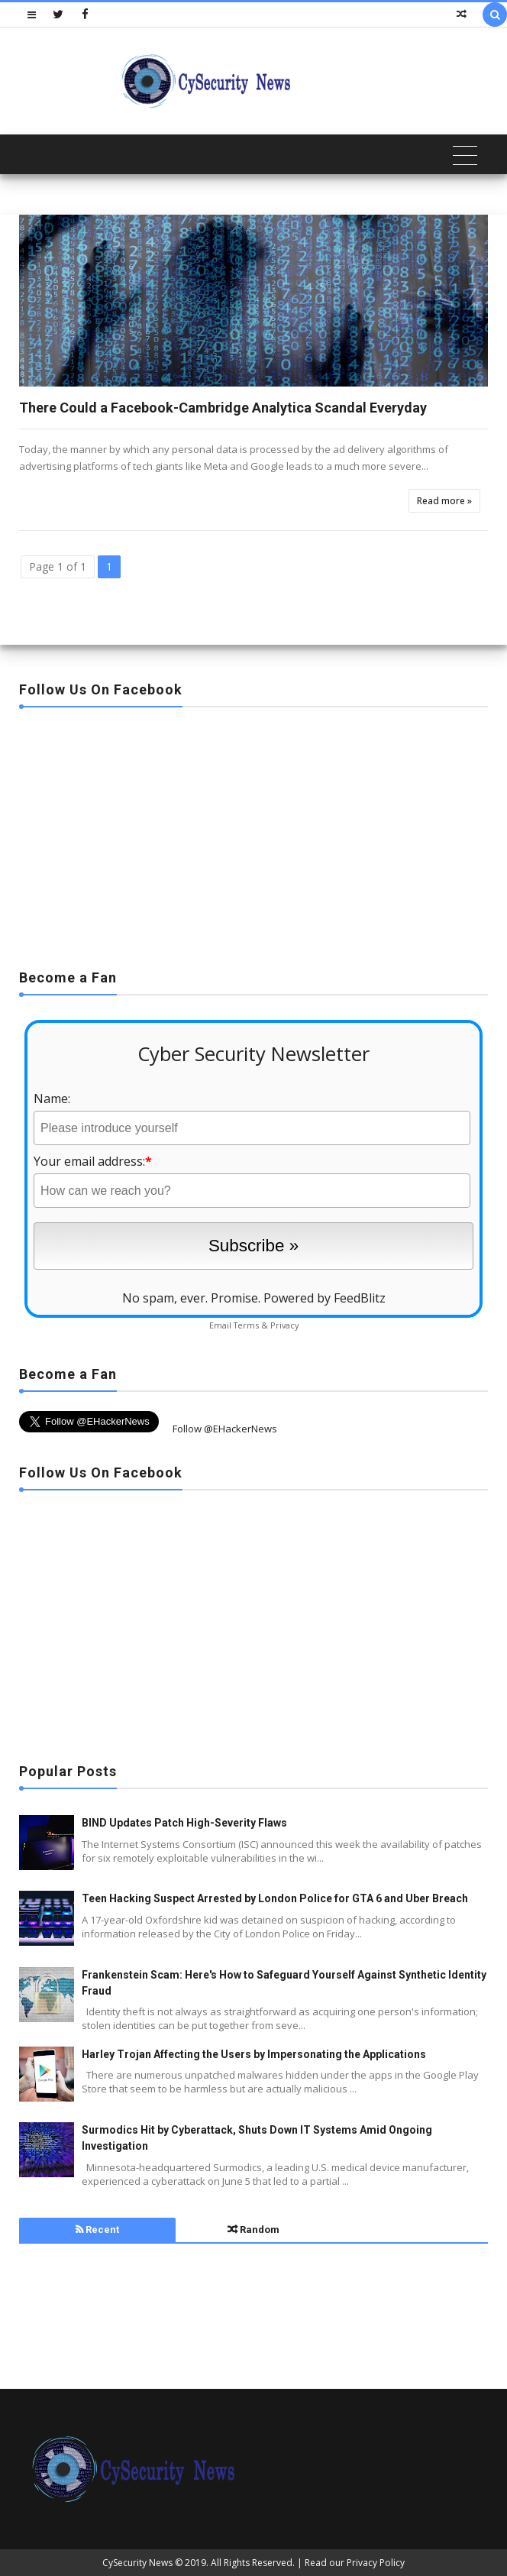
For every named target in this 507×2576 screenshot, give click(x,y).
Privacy (284, 1325)
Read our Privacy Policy (355, 2562)
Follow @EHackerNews (225, 1428)
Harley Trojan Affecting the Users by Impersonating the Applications (254, 2054)
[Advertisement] (253, 833)
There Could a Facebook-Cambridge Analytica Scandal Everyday (223, 408)
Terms (246, 1325)
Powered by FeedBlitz (324, 1298)
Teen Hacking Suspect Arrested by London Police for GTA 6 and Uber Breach (275, 1898)
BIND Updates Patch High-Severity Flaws (184, 1823)
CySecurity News (137, 2562)
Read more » (444, 500)
